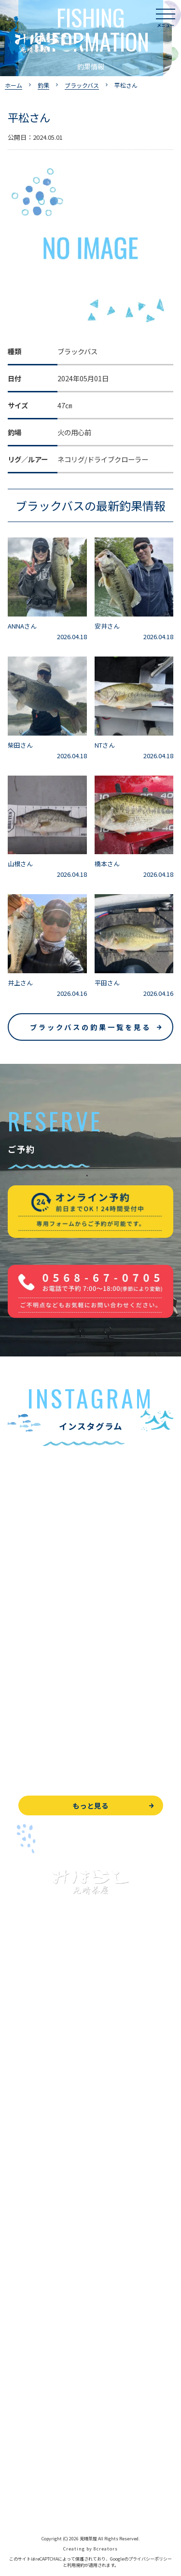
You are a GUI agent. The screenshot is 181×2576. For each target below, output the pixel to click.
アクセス (21, 2320)
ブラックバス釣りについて (48, 2096)
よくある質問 (28, 2255)
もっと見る (90, 1805)
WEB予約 (22, 2393)
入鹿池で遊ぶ (28, 2074)
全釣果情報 (25, 2182)
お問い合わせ (28, 2415)
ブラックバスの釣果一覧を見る (90, 1027)
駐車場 (18, 2342)
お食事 (18, 2233)
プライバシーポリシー (41, 2480)
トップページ (28, 2052)
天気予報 (21, 2458)
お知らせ (21, 2364)
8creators (106, 2549)
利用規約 (75, 2565)
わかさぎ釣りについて (41, 2139)
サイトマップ (28, 2501)
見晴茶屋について (35, 2277)
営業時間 (31, 2299)
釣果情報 (31, 2117)
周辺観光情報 (28, 2436)
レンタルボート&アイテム (47, 2204)
